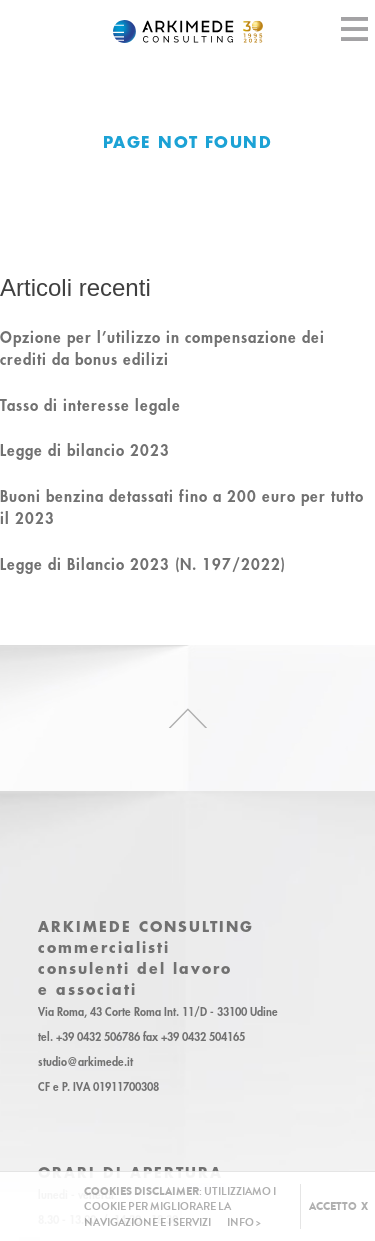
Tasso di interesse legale (90, 405)
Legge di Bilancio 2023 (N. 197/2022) (143, 564)
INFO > (244, 1222)
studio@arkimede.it (85, 1062)
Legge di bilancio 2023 (85, 450)
